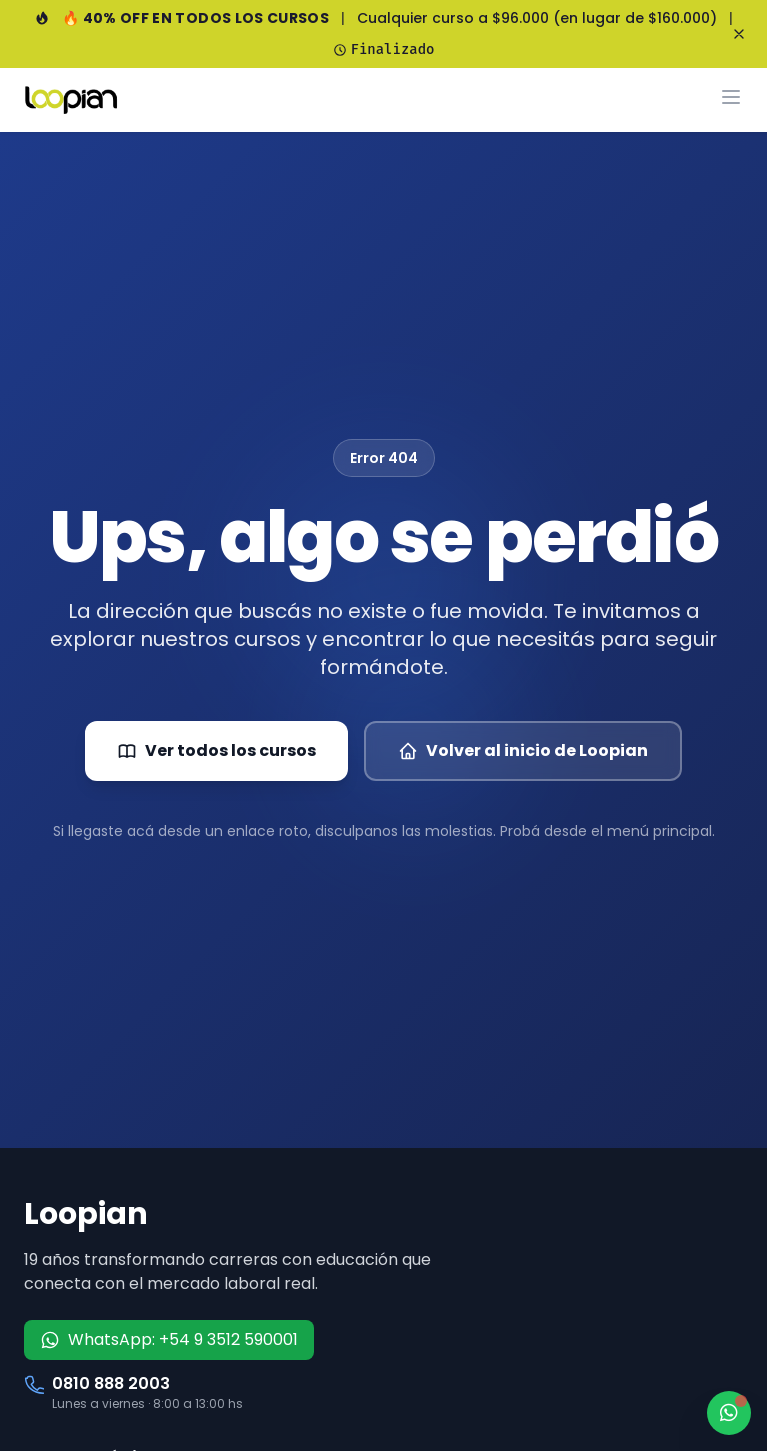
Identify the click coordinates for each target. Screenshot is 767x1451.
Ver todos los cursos (216, 750)
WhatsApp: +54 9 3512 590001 (169, 1339)
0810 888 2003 (111, 1383)
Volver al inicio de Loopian (523, 750)
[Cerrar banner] (739, 34)
